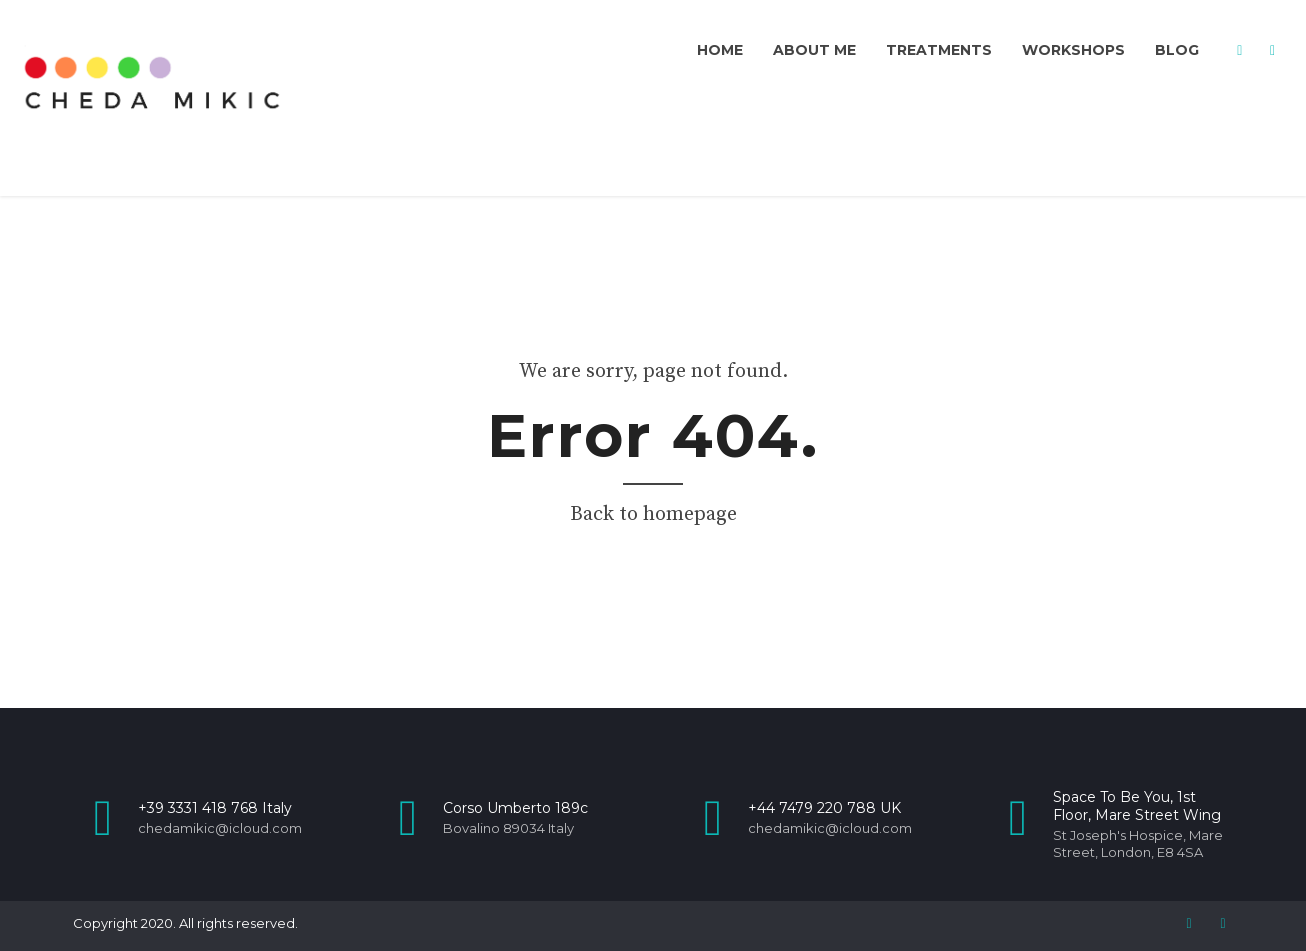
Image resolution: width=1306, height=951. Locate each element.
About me (814, 50)
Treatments (939, 50)
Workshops (1073, 50)
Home (720, 50)
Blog (1177, 50)
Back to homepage (653, 514)
